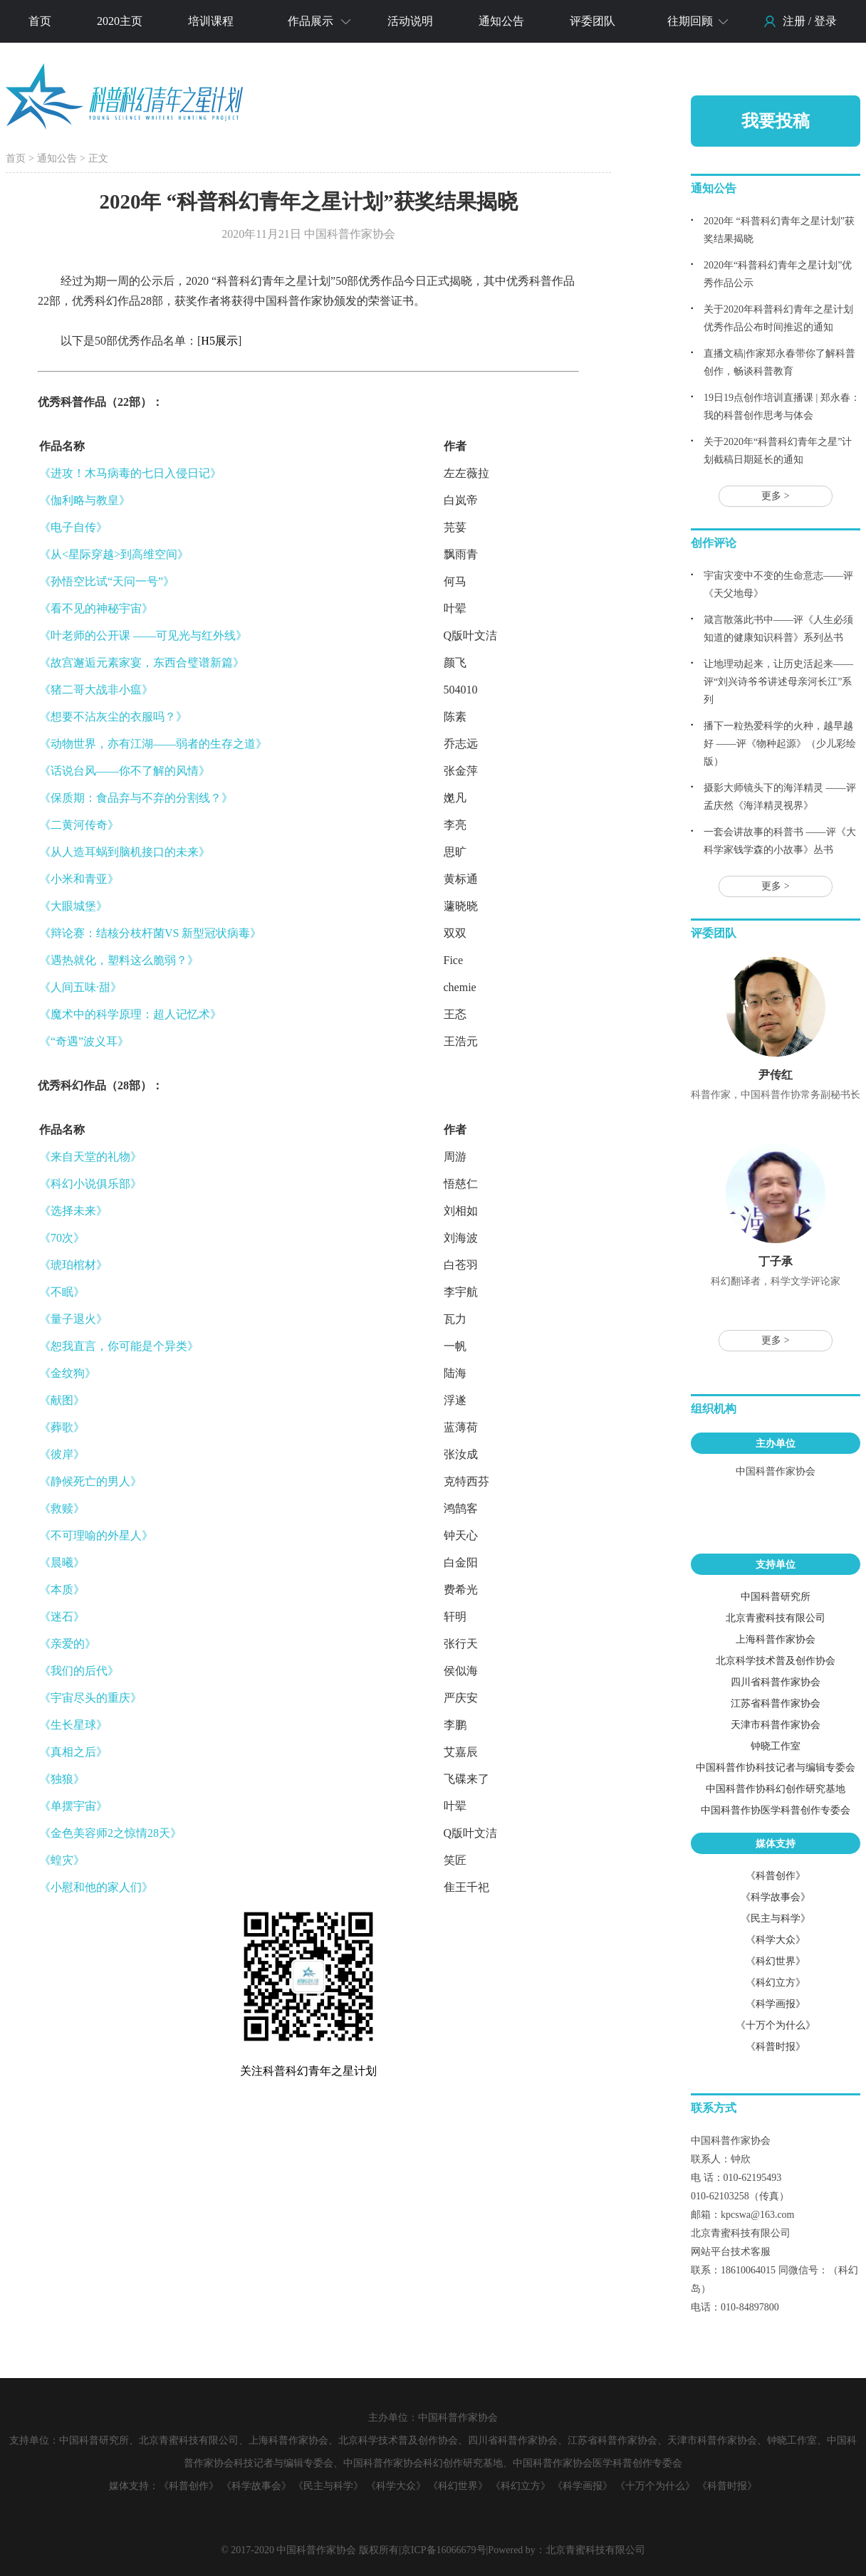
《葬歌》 (62, 1427)
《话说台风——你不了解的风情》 (124, 771)
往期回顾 (690, 21)
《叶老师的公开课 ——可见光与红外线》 (143, 635)
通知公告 (501, 21)
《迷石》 (62, 1617)
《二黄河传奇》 (79, 825)
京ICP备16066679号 (443, 2550)
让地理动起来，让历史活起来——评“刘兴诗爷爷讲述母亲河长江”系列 (778, 682)
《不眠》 (62, 1292)
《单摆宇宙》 (73, 1806)
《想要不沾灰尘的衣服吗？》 (113, 717)
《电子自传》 (73, 527)
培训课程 (211, 21)
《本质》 (62, 1589)
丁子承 (775, 1261)
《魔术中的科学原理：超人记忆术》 (130, 1014)
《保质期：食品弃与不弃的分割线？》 (136, 798)
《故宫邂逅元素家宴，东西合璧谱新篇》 (141, 662)
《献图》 (62, 1400)
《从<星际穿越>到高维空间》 (114, 554)
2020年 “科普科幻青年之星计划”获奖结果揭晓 (308, 201)
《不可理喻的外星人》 (96, 1535)
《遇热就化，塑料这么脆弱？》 (119, 960)
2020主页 (119, 21)
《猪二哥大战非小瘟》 (96, 690)
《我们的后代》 (79, 1671)
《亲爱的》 (67, 1644)
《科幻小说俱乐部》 (90, 1184)
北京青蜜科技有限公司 (595, 2550)
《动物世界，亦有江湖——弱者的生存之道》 (153, 744)
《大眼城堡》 (73, 906)
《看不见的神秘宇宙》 (96, 608)
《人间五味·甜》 (80, 987)
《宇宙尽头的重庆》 (90, 1698)
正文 (98, 158)
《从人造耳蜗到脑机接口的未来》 (124, 852)
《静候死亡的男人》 (90, 1481)
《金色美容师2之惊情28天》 (110, 1833)
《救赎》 (62, 1508)
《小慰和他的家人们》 (96, 1887)
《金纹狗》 (67, 1373)
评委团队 (592, 21)
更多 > (775, 496)
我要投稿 (775, 121)
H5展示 (219, 341)
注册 (794, 21)
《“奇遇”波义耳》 (84, 1041)
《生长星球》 (73, 1725)
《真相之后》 (73, 1752)
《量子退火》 (73, 1319)
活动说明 (410, 21)
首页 (39, 21)
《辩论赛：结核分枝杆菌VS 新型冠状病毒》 (150, 933)
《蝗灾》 (62, 1860)
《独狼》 (62, 1779)
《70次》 (62, 1238)
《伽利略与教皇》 (84, 500)
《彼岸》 (62, 1454)
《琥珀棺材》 (73, 1265)
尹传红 (775, 1075)
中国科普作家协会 (775, 1471)
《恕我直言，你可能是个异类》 (119, 1346)
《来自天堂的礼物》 (90, 1157)
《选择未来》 (73, 1211)
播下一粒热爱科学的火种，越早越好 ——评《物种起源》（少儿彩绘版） (780, 744)
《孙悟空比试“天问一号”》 (106, 581)
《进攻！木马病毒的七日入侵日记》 (130, 473)
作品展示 (310, 21)
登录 (825, 21)
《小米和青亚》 (79, 879)
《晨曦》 (62, 1562)
